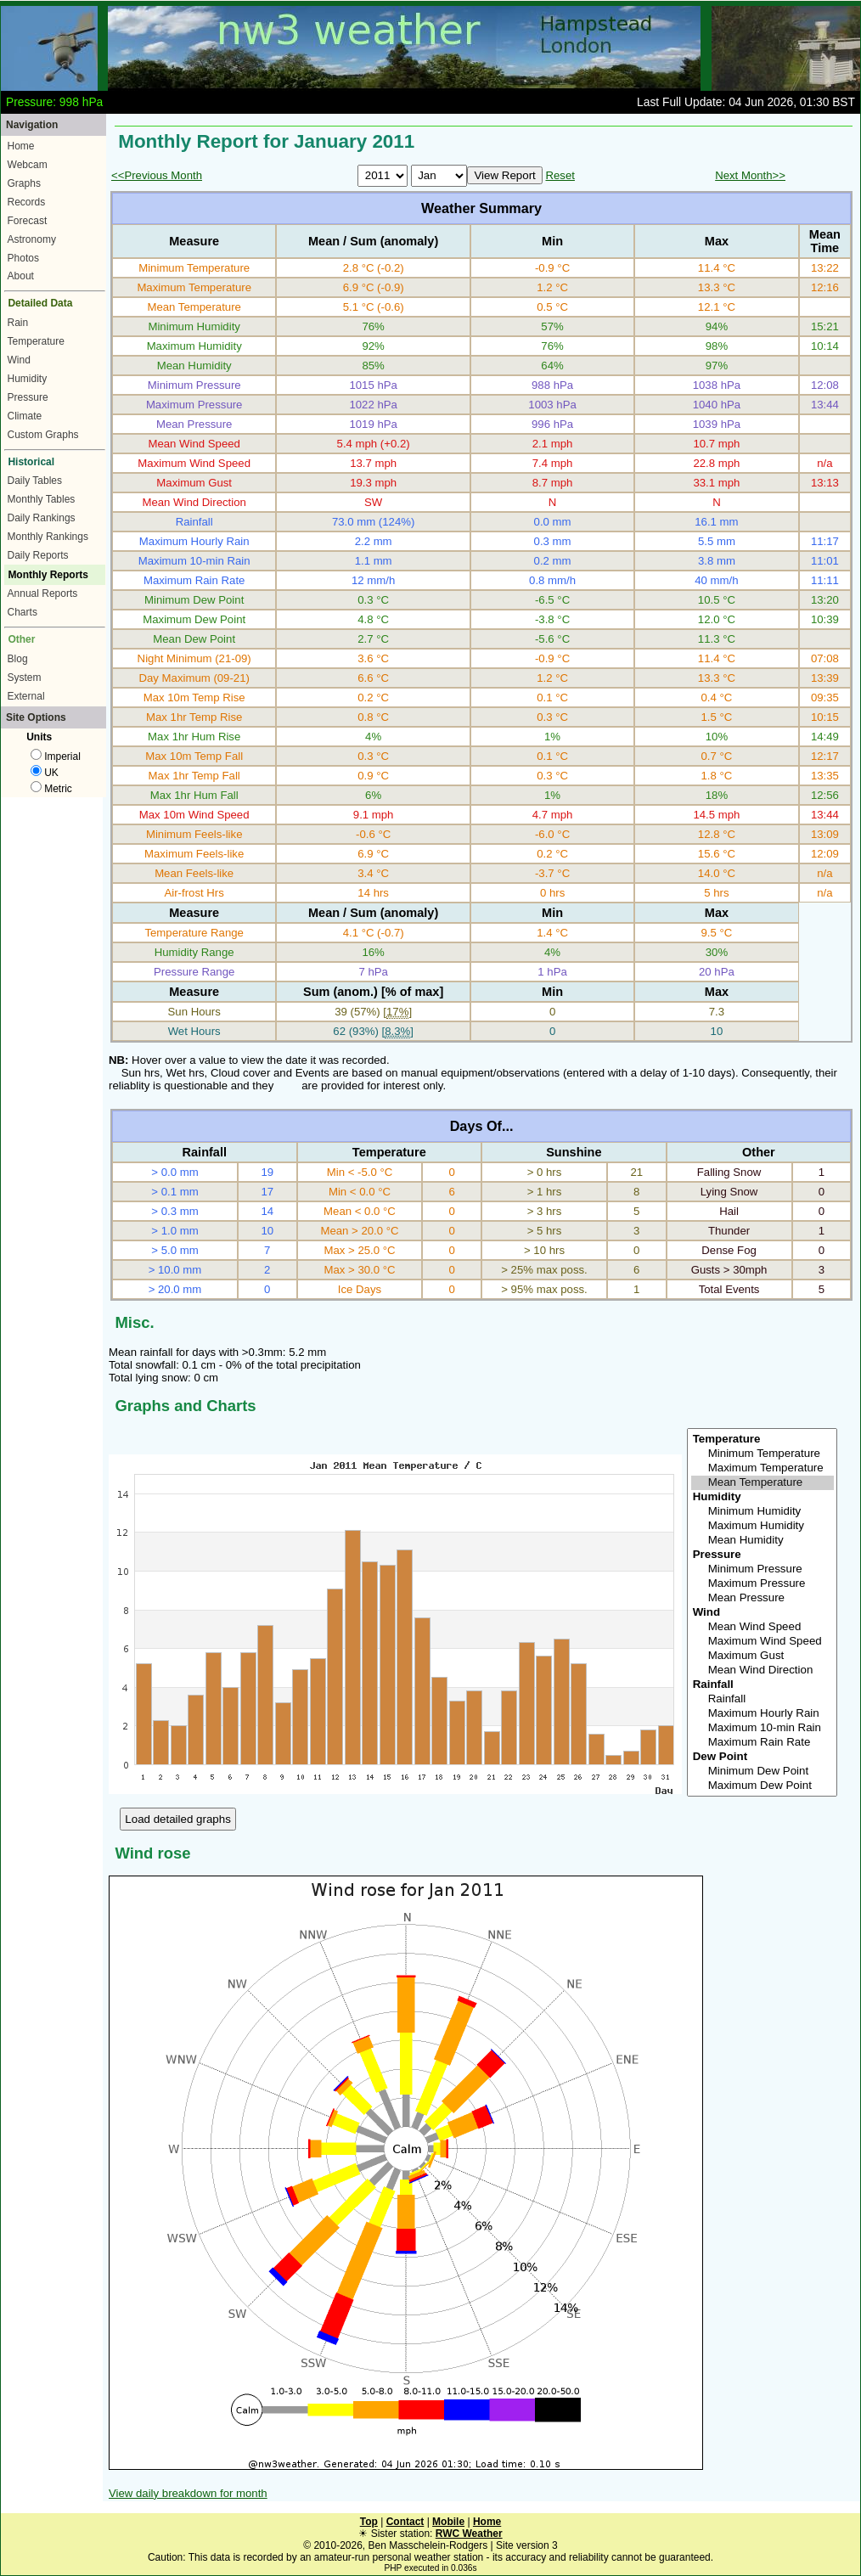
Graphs (24, 183)
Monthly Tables (42, 499)
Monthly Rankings (48, 537)
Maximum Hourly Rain (762, 1714)
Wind (19, 360)
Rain (18, 323)
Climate (25, 416)
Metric (51, 789)
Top (369, 2522)
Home (21, 146)
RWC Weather (469, 2533)
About (21, 276)
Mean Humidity (762, 1540)
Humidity (28, 379)
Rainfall (762, 1699)
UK (45, 773)
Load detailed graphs (178, 1819)
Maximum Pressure (762, 1584)
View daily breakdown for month (188, 2493)
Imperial (56, 756)
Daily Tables (35, 481)
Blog (18, 659)
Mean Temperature (762, 1483)
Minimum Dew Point (762, 1771)
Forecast (28, 221)
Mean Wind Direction (762, 1670)
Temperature (36, 341)
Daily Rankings (42, 518)
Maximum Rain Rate (762, 1742)
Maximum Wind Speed (762, 1641)
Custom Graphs (43, 435)
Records (27, 202)
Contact (405, 2522)
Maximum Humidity (762, 1526)
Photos (23, 258)
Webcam (28, 165)
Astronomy (32, 239)
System (25, 677)
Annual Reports (43, 593)
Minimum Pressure (762, 1569)
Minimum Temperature (762, 1454)
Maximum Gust (762, 1656)
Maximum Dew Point (762, 1786)
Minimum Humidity (762, 1512)
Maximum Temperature (762, 1468)
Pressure (28, 397)
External (26, 696)
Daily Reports (38, 555)
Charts (22, 612)
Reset (559, 175)
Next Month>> (750, 175)
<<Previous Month (156, 175)
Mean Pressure (762, 1598)
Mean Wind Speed (762, 1627)
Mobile (448, 2522)
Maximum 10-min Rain (762, 1728)
